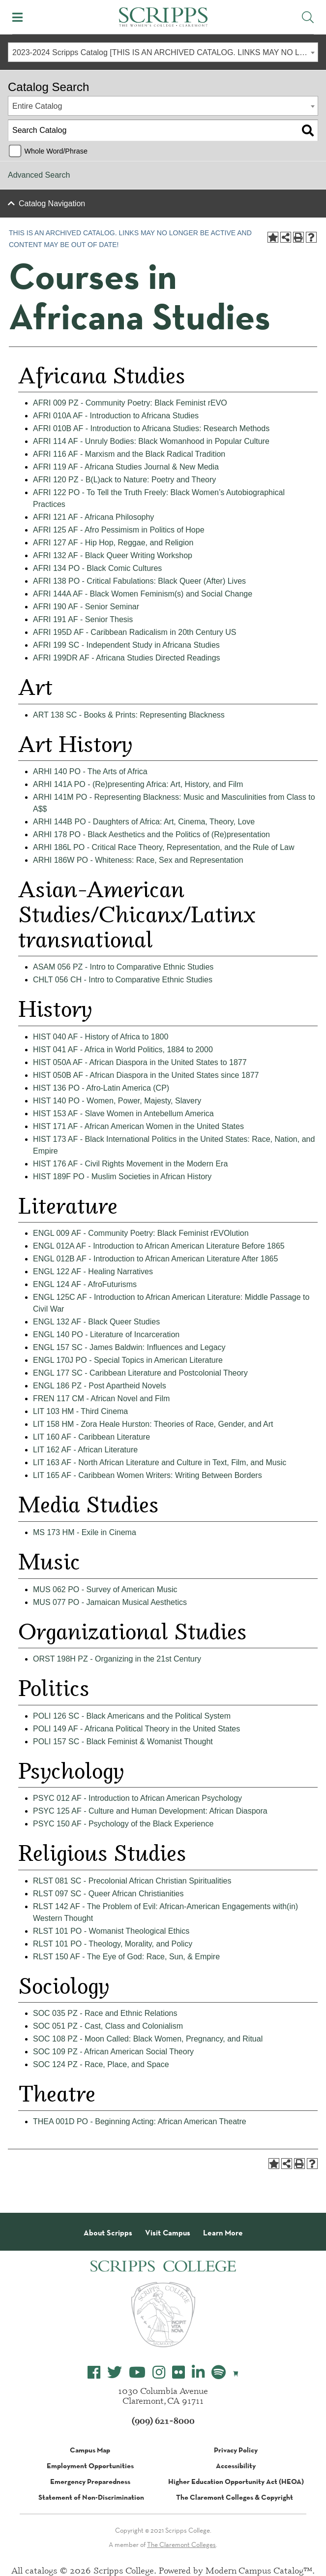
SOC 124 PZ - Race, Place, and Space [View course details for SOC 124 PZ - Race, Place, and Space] (101, 2064)
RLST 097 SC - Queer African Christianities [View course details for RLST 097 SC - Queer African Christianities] (108, 1893)
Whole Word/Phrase (56, 151)
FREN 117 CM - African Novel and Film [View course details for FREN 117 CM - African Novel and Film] (101, 1398)
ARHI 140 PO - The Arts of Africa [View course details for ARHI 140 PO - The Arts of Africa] (90, 771)
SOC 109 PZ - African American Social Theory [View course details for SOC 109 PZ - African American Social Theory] (113, 2051)
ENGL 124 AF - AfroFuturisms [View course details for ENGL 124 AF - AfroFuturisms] (85, 1284)
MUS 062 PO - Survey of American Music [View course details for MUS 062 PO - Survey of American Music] (105, 1589)
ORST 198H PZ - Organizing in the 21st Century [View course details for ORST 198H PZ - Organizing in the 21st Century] (117, 1659)
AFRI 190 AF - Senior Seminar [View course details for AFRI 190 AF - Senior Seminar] (86, 606)
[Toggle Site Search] (308, 17)
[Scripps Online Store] (235, 2372)
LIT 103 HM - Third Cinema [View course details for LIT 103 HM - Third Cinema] (80, 1411)
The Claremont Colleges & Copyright (234, 2497)
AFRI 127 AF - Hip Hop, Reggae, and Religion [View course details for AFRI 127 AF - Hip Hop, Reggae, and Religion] (113, 542)
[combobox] (163, 52)
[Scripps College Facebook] (94, 2372)
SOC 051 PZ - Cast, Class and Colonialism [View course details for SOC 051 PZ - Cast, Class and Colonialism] (108, 2026)
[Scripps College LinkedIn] (198, 2372)
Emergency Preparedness (90, 2481)
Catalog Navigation (52, 203)
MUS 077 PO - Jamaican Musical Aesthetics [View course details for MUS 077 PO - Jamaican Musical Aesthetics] (110, 1602)
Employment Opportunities (90, 2466)
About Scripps (108, 2233)
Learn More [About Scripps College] (223, 2233)
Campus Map (90, 2450)
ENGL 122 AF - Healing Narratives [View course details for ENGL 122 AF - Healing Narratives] (93, 1271)
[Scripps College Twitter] (114, 2372)
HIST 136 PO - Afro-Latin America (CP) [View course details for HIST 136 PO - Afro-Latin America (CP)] (101, 1088)
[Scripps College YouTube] (137, 2372)
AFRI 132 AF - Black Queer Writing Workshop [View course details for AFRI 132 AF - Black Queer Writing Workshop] (112, 555)
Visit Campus (167, 2233)
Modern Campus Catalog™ (259, 2570)
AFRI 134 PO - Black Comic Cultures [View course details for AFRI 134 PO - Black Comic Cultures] (97, 568)
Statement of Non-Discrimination (91, 2497)
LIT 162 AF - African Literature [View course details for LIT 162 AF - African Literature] (85, 1449)
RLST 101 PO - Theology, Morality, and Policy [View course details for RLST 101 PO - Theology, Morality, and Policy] (112, 1944)
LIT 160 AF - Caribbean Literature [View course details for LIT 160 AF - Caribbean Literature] (91, 1437)
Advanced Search (39, 175)
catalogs (41, 2570)
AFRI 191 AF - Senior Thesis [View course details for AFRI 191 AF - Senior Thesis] (83, 619)
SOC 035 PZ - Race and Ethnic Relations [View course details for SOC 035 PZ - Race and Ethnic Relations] (105, 2013)
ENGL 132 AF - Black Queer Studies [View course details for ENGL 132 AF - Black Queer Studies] (96, 1322)
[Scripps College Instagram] (158, 2372)
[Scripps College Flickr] (178, 2372)
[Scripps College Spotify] (218, 2372)
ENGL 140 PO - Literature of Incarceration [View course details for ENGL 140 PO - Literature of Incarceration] (106, 1334)
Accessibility (236, 2466)
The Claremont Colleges (181, 2544)
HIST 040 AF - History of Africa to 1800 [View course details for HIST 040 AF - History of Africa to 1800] (100, 1037)
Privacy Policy (236, 2450)
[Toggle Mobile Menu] (17, 17)
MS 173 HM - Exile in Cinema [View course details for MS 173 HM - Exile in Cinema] (84, 1532)
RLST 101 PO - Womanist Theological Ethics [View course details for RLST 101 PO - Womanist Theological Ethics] (111, 1931)
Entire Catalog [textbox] (37, 106)
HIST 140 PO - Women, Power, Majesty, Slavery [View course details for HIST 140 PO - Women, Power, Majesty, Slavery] (117, 1101)
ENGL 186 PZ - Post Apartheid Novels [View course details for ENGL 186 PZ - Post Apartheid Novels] (99, 1386)
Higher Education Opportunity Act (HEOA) (236, 2481)
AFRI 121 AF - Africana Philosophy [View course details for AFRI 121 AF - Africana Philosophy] (93, 517)
